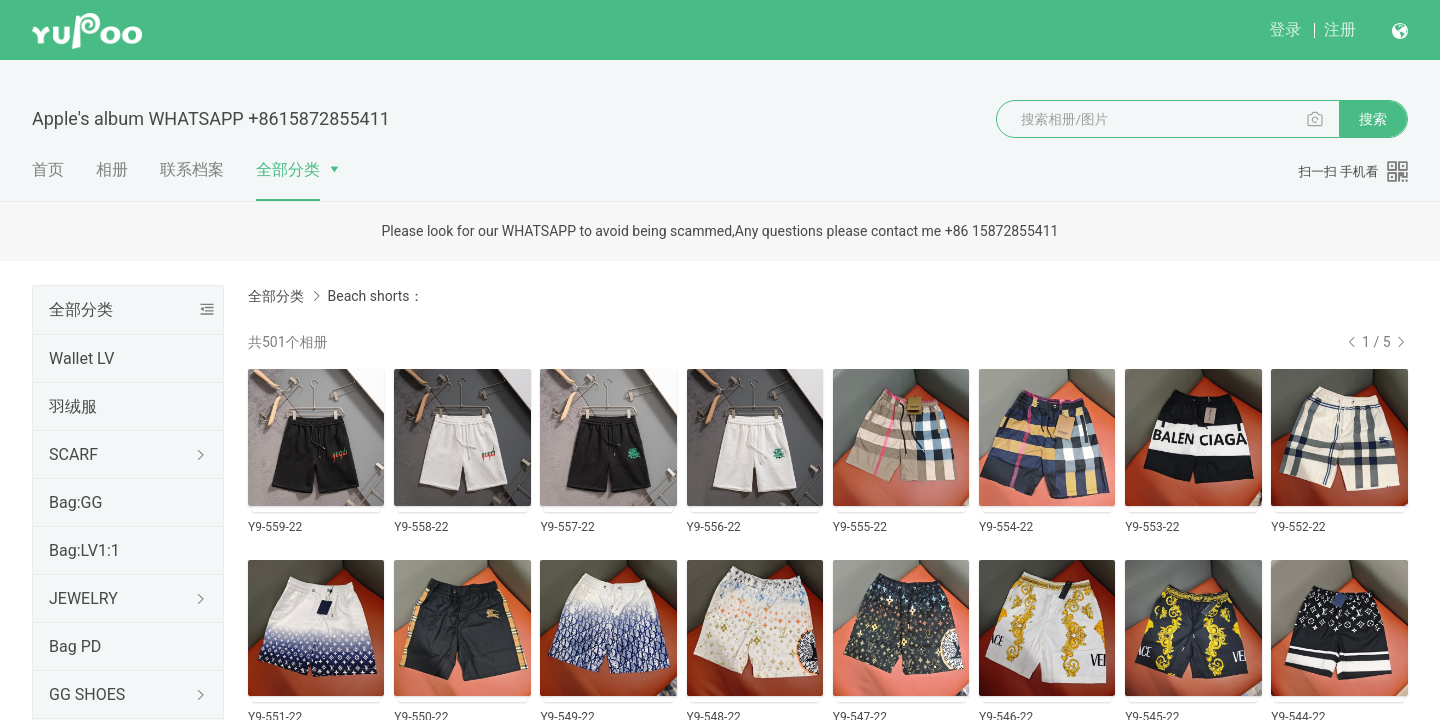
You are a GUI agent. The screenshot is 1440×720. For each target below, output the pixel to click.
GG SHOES (87, 694)
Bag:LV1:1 (84, 550)
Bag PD (75, 646)
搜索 (1373, 119)
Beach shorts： (375, 296)
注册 (1340, 29)
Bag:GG (75, 502)
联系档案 (192, 169)
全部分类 (288, 169)
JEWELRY (83, 598)
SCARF (73, 454)
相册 (112, 169)
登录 (1285, 29)
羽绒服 (73, 406)
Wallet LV (82, 358)
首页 (48, 169)
